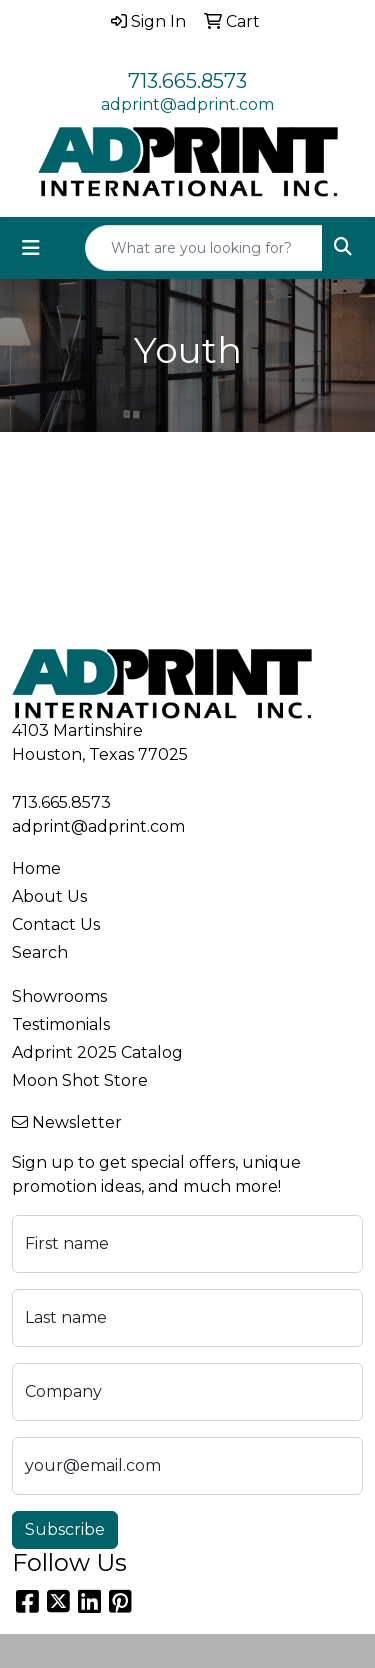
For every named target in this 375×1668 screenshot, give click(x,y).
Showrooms (59, 996)
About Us (49, 896)
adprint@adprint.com (187, 104)
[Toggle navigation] (31, 248)
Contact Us (56, 924)
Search (40, 952)
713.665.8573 (187, 81)
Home (36, 868)
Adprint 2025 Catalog (97, 1052)
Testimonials (61, 1024)
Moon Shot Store (80, 1080)
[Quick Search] (204, 248)
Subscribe (65, 1529)
